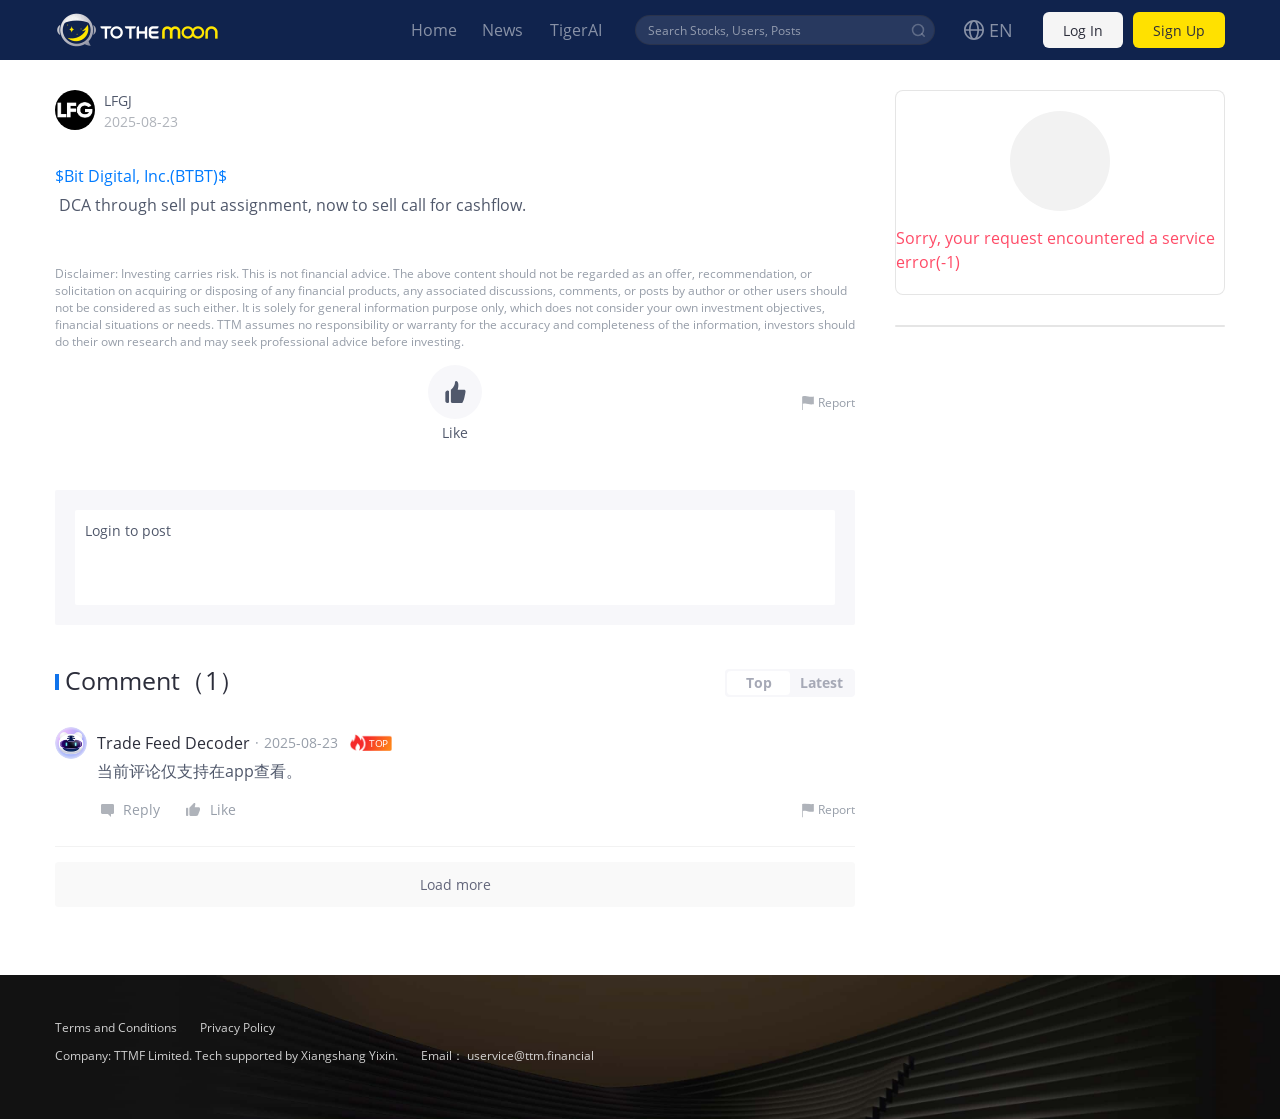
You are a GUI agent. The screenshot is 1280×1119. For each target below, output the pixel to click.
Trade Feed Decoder (173, 743)
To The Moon (138, 30)
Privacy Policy (237, 1027)
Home (434, 30)
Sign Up (1179, 30)
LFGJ (118, 100)
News (502, 30)
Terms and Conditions (117, 1027)
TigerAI (576, 30)
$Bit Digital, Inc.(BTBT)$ (143, 176)
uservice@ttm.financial (530, 1055)
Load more (455, 884)
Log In (1083, 30)
